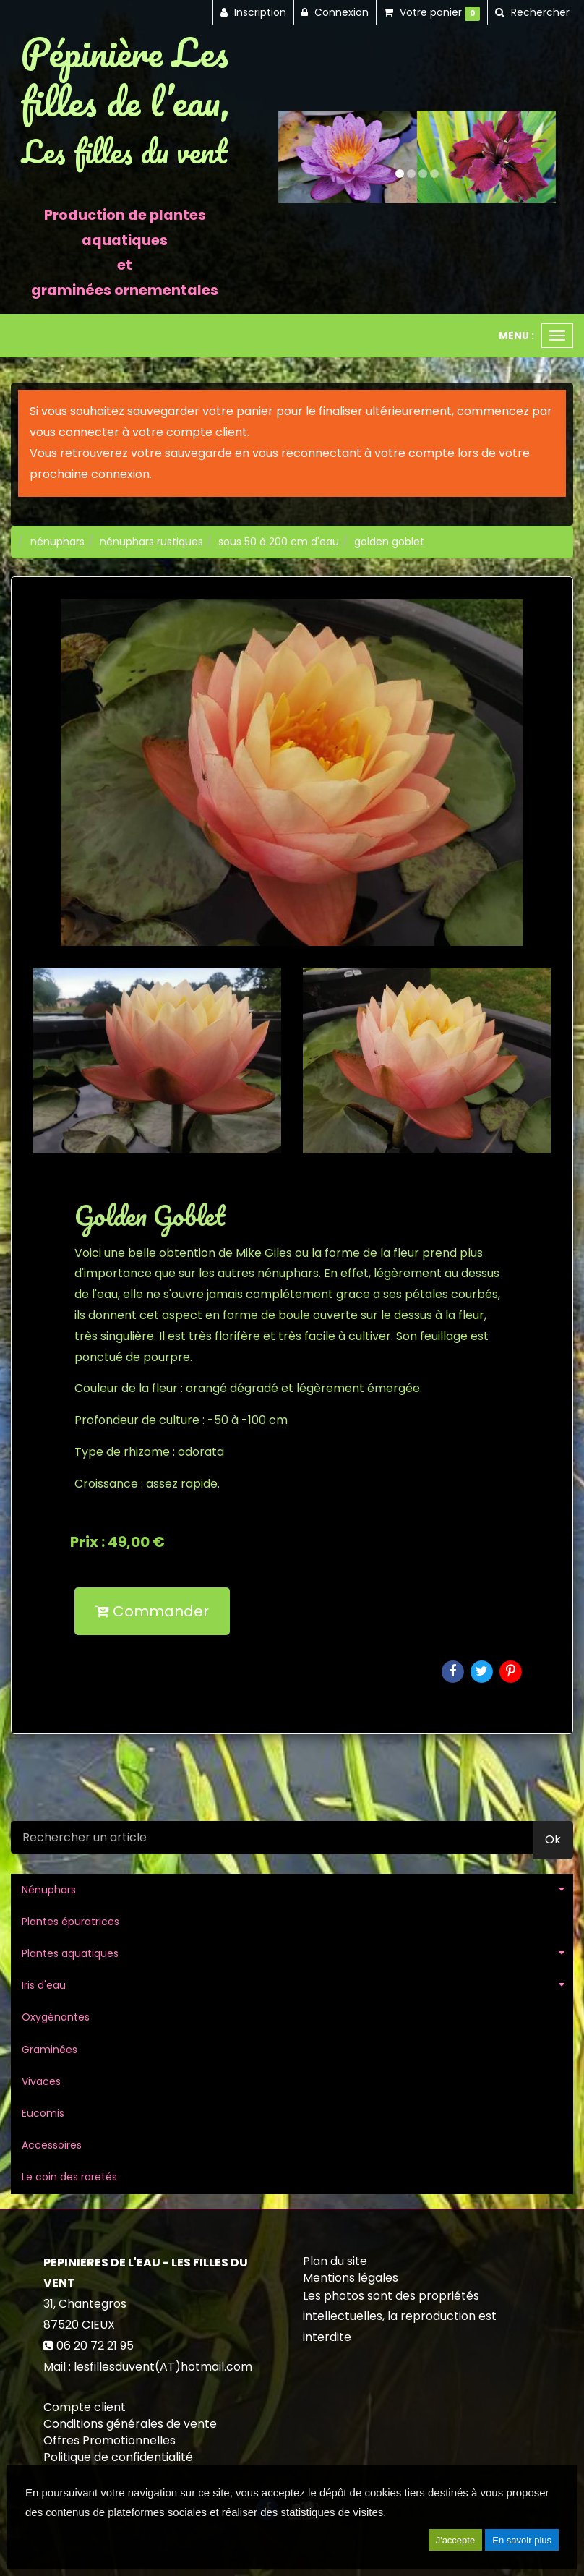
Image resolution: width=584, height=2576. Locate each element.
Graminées (49, 2049)
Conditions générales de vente (130, 2423)
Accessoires (52, 2145)
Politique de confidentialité (118, 2457)
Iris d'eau (44, 1985)
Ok (553, 1839)
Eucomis (43, 2113)
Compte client (84, 2407)
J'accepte (456, 2540)
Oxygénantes (56, 2017)
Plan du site (335, 2261)
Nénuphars (49, 1889)
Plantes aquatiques (70, 1953)
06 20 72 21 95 (95, 2345)
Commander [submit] (152, 1611)
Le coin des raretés (69, 2177)
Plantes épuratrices (70, 1921)
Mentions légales (350, 2277)
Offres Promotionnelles (109, 2440)
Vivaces (41, 2081)
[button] (292, 157)
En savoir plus (521, 2540)
